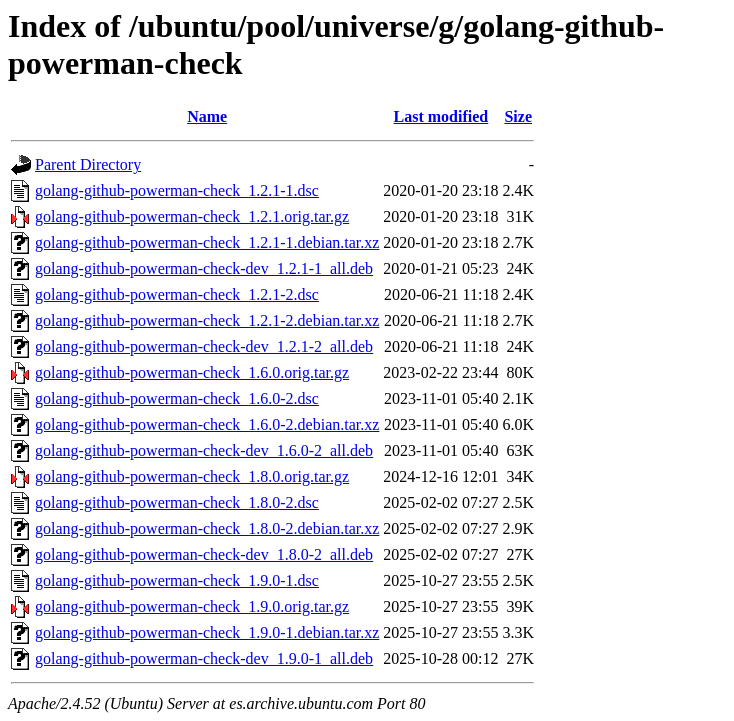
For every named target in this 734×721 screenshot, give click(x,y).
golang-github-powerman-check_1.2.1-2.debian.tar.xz (207, 320)
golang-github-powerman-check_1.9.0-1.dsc (177, 580)
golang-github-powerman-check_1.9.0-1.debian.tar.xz (207, 632)
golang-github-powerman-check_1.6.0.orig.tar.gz (192, 372)
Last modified (441, 116)
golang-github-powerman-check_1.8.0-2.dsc (177, 502)
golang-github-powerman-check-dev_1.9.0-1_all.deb (204, 658)
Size (518, 116)
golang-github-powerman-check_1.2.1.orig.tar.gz (192, 216)
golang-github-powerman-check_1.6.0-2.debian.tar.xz (207, 424)
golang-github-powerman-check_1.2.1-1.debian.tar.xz (207, 242)
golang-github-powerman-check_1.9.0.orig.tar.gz (192, 606)
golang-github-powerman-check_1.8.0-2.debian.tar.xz (207, 528)
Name (207, 116)
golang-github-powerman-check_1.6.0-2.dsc (177, 398)
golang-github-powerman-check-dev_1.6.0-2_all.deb (204, 450)
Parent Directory (88, 164)
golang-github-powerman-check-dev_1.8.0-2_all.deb (204, 554)
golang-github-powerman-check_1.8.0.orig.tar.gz (192, 476)
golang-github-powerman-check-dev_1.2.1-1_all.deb (204, 268)
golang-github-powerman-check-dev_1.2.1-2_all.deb (204, 346)
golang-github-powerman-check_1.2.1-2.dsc (177, 294)
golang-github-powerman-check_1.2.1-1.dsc (177, 190)
